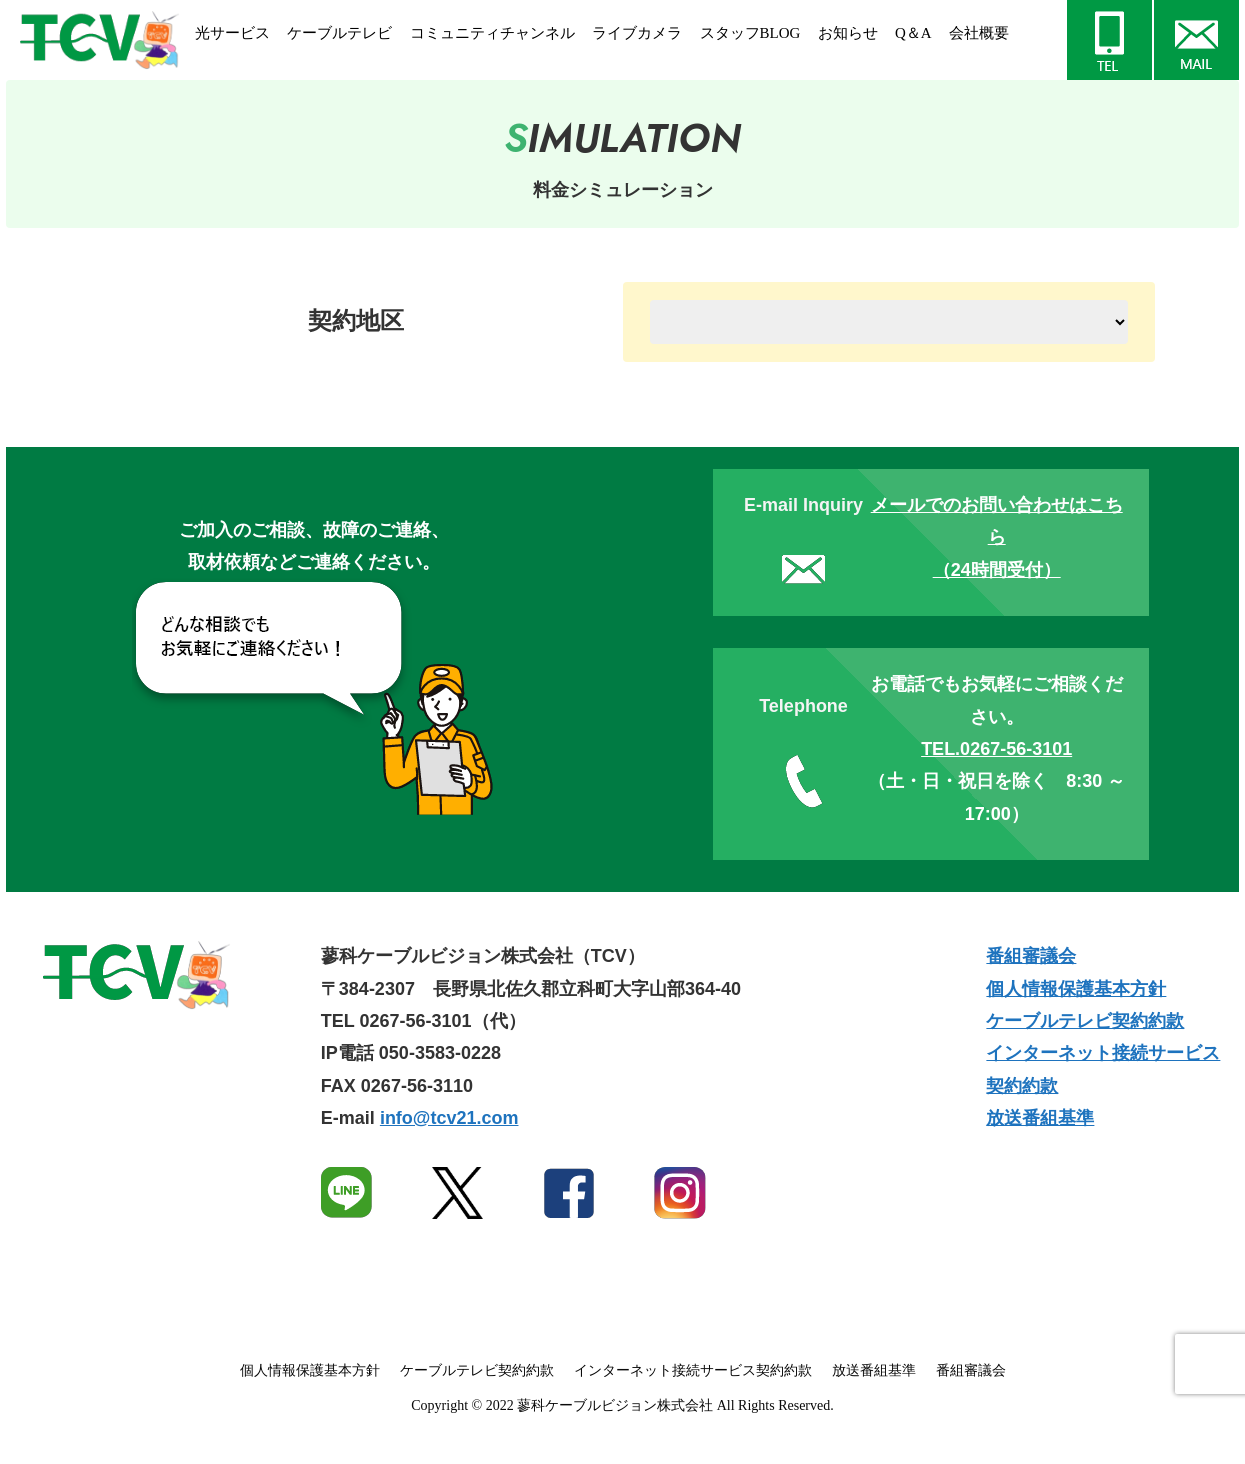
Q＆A (913, 33)
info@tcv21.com (449, 1118)
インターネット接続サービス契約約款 (693, 1370)
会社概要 (979, 33)
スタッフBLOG (750, 33)
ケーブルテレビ (339, 33)
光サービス (232, 33)
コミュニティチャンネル (492, 33)
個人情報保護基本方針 (1076, 989)
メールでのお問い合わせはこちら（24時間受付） (997, 537)
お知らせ (848, 33)
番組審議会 (1031, 956)
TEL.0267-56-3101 (996, 749)
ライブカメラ (637, 33)
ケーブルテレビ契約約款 (1085, 1021)
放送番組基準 (1040, 1118)
